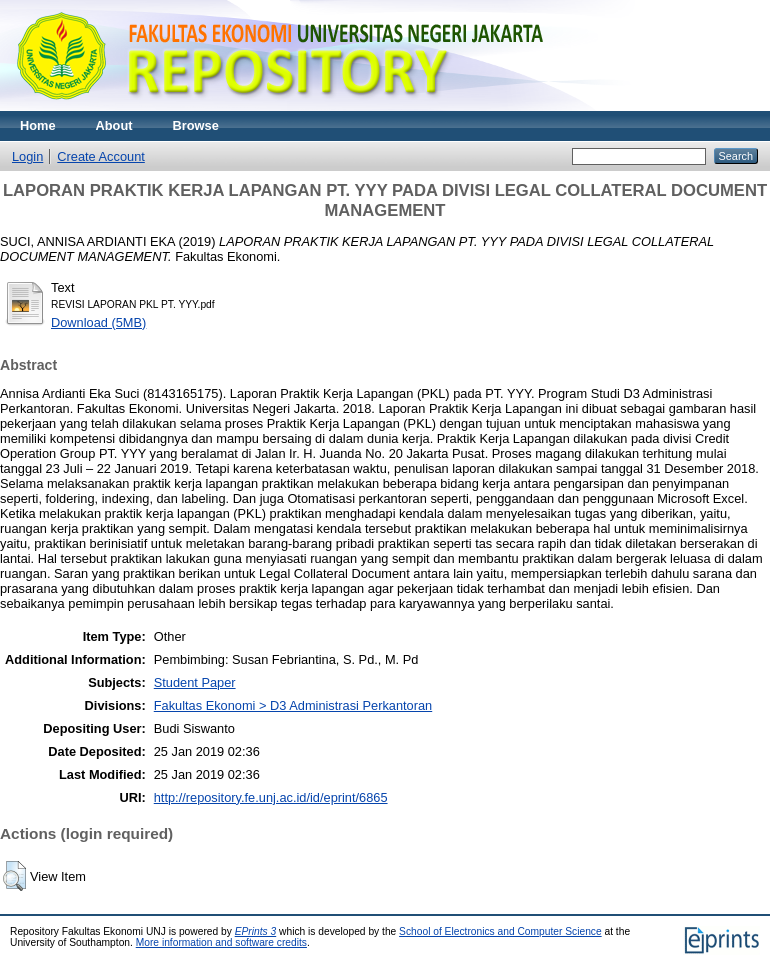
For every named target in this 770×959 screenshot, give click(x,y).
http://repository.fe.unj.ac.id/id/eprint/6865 (271, 797)
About (114, 125)
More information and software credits (221, 942)
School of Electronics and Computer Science (500, 931)
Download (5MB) (98, 322)
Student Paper (195, 682)
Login (27, 156)
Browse (196, 125)
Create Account (101, 156)
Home (38, 125)
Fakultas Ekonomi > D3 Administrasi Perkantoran (293, 705)
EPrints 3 (256, 931)
